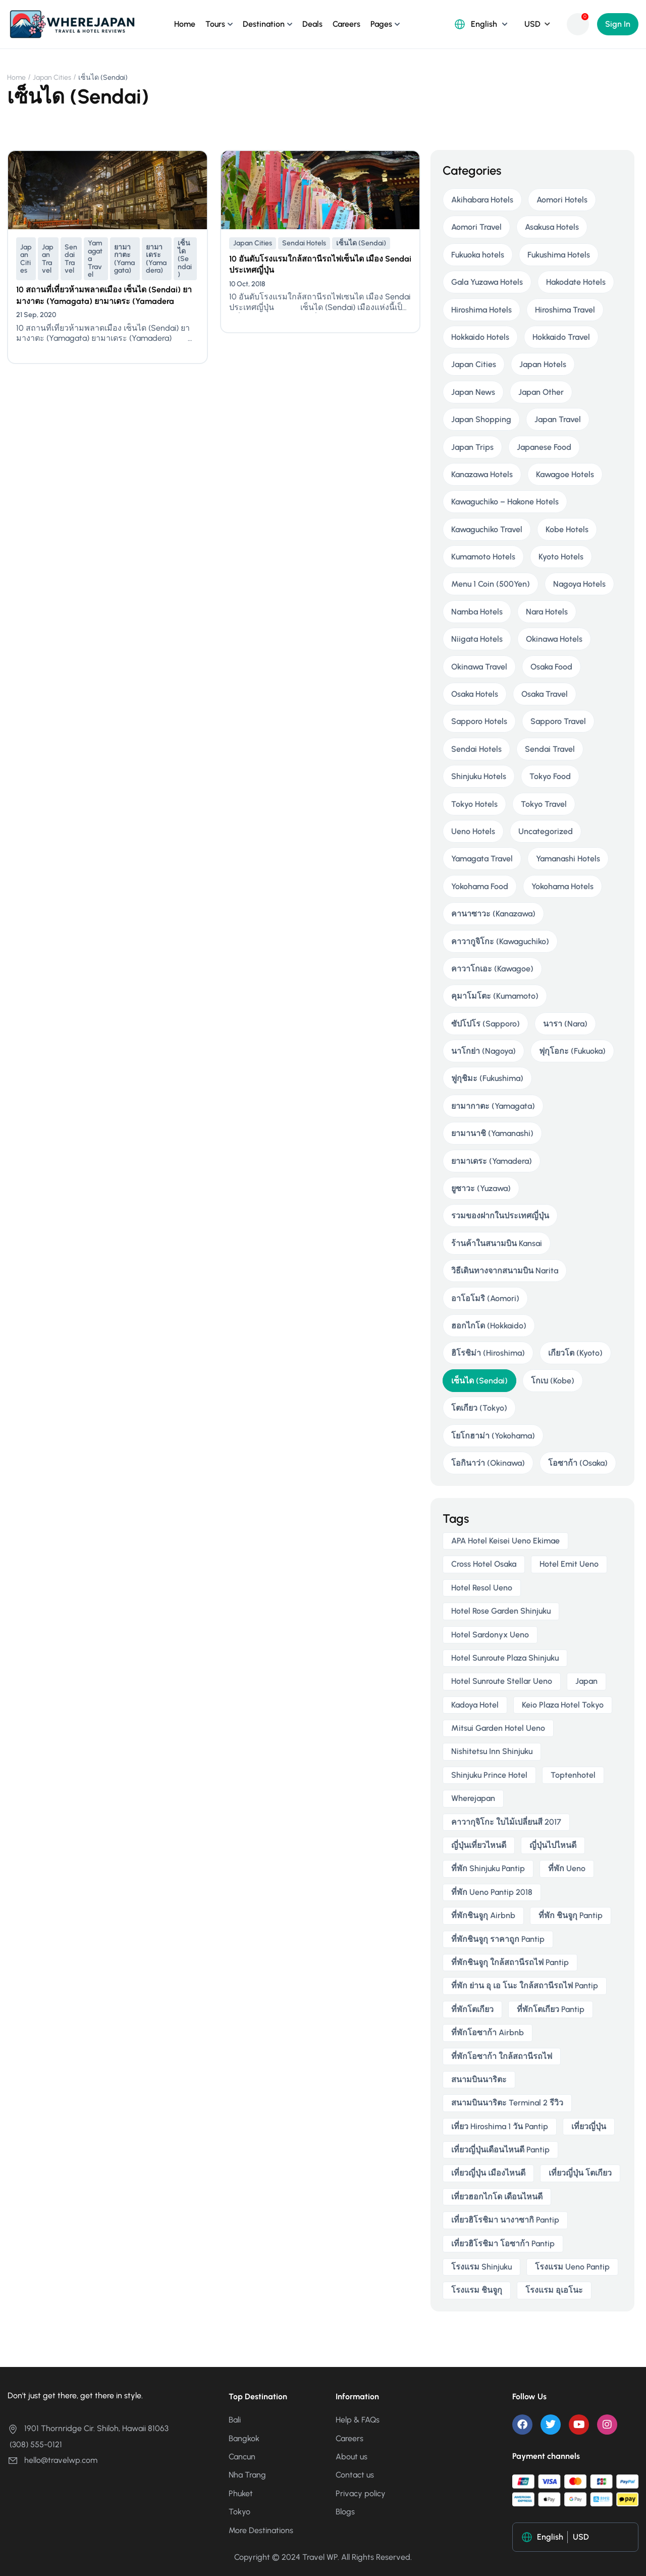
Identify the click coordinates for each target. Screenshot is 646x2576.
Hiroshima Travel (565, 310)
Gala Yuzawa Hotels (487, 282)
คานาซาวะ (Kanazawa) (493, 913)
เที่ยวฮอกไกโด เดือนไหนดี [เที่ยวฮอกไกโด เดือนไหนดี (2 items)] (497, 2196)
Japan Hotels (542, 364)
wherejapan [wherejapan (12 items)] (473, 1798)
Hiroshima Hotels (481, 310)
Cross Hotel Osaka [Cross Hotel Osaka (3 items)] (483, 1564)
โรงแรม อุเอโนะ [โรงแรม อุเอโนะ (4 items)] (554, 2290)
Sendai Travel (71, 259)
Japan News (473, 392)
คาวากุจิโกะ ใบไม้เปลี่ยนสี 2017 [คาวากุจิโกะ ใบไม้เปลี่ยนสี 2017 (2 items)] (506, 1822)
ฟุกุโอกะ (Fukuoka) (572, 1051)
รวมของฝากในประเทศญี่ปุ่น (500, 1215)
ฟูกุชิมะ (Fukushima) (487, 1078)
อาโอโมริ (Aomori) (485, 1298)
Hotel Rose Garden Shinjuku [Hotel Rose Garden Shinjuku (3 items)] (501, 1611)
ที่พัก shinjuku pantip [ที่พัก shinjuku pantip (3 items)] (488, 1868)
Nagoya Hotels (579, 584)
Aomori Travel (476, 227)
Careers (346, 24)
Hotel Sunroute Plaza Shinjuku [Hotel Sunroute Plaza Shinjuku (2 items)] (505, 1658)
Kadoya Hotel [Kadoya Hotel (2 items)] (475, 1705)
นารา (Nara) (565, 1023)
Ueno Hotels (473, 831)
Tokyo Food (550, 776)
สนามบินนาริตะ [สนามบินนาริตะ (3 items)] (479, 2079)
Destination (264, 24)
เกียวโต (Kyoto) (575, 1353)
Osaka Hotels (474, 694)
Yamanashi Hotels (568, 858)
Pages (381, 24)
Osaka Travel (544, 694)
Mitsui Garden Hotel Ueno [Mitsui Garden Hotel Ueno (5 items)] (498, 1728)
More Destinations (261, 2530)
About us (351, 2456)
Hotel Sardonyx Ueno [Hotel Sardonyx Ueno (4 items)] (490, 1634)
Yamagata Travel (95, 259)
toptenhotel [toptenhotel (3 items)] (573, 1775)
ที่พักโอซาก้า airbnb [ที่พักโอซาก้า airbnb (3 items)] (487, 2032)
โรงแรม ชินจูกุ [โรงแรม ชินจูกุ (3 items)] (476, 2290)
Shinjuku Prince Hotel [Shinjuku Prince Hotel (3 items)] (489, 1775)
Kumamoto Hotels (483, 556)
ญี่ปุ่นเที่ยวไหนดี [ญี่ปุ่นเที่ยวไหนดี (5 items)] (478, 1845)
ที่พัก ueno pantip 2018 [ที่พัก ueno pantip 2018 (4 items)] (491, 1892)
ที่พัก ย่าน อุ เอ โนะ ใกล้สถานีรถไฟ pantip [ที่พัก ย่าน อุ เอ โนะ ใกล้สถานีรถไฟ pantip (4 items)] (524, 1985)
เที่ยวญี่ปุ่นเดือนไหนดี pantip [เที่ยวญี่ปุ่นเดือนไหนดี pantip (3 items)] (500, 2149)
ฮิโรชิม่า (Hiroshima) (488, 1353)
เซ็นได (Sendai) (185, 259)
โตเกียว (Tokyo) (479, 1408)
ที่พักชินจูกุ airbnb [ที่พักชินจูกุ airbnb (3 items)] (483, 1915)
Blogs (345, 2511)
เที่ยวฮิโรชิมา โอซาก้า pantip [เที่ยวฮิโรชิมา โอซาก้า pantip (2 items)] (503, 2243)
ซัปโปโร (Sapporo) (485, 1023)
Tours (215, 24)
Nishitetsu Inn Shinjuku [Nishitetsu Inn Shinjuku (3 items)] (491, 1751)
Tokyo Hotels (474, 804)
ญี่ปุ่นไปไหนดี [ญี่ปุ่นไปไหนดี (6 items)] (552, 1845)
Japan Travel (47, 259)
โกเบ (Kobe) (552, 1380)
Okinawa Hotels (554, 639)
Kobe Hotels (567, 529)
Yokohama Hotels (562, 886)
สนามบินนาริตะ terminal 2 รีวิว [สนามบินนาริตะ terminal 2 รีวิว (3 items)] (507, 2102)
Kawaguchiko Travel (486, 529)
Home (184, 24)
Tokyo (239, 2511)
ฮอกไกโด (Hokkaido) (488, 1325)
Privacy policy (361, 2493)
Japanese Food (544, 447)
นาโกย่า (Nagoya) (483, 1051)
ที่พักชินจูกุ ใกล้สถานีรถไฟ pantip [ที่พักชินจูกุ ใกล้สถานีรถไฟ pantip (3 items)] (510, 1962)
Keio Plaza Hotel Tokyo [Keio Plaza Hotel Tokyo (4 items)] (563, 1705)
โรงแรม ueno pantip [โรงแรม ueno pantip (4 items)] (572, 2267)
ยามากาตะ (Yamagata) (124, 259)
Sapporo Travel (558, 721)
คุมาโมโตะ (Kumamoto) (495, 996)
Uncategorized (545, 831)
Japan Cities (52, 77)
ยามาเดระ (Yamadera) (156, 259)
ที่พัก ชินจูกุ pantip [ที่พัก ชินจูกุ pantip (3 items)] (571, 1915)
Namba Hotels (477, 611)
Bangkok (244, 2438)
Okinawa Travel (479, 667)
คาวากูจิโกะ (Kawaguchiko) (500, 941)
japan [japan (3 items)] (586, 1681)
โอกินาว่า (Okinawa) (488, 1463)
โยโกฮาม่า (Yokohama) (493, 1435)
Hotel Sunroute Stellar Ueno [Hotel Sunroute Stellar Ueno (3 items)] (501, 1681)
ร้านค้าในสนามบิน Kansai (496, 1243)
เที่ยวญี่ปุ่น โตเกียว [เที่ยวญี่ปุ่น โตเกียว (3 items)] (580, 2173)
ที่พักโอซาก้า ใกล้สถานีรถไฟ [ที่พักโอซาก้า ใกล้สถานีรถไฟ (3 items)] (501, 2056)
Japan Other (541, 392)
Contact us (355, 2475)
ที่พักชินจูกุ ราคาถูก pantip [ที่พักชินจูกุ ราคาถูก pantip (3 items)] (498, 1939)
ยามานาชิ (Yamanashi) (492, 1133)
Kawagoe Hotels (565, 474)
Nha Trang (247, 2475)
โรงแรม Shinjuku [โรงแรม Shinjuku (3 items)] (481, 2267)
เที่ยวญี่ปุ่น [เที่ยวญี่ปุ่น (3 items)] (588, 2126)
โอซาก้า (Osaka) (578, 1463)
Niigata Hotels (477, 639)
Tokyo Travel (544, 804)
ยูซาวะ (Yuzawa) (481, 1188)
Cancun (242, 2456)
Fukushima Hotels (558, 255)
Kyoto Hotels (561, 556)
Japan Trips (472, 447)
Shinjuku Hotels (478, 776)
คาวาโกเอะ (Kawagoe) (492, 968)
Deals (312, 24)
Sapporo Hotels (479, 721)
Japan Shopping (481, 419)
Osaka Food (551, 667)
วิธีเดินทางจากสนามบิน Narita (504, 1270)
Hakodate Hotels (576, 282)
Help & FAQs (358, 2420)
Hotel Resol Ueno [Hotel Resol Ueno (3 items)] (481, 1587)
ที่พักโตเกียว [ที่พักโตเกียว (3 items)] (472, 2009)
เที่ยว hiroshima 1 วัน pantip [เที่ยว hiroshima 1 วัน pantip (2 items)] (499, 2126)
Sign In (617, 24)
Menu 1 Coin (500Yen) (490, 584)
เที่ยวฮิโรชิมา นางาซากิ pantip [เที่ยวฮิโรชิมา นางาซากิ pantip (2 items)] (505, 2220)
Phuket (241, 2493)
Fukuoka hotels (477, 255)
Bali (235, 2420)
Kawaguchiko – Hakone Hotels (505, 501)
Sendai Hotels (304, 243)
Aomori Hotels (561, 199)
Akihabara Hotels (482, 199)
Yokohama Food (479, 886)
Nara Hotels (547, 611)
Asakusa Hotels (552, 227)
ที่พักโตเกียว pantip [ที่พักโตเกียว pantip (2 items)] (550, 2009)
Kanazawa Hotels (482, 474)
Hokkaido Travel (561, 337)
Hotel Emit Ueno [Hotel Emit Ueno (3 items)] (569, 1564)
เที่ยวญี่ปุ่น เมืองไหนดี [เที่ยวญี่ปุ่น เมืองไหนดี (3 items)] (488, 2173)
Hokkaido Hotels (480, 337)
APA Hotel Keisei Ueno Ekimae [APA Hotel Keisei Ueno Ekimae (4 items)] (505, 1540)
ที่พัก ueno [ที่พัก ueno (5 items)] (566, 1868)
